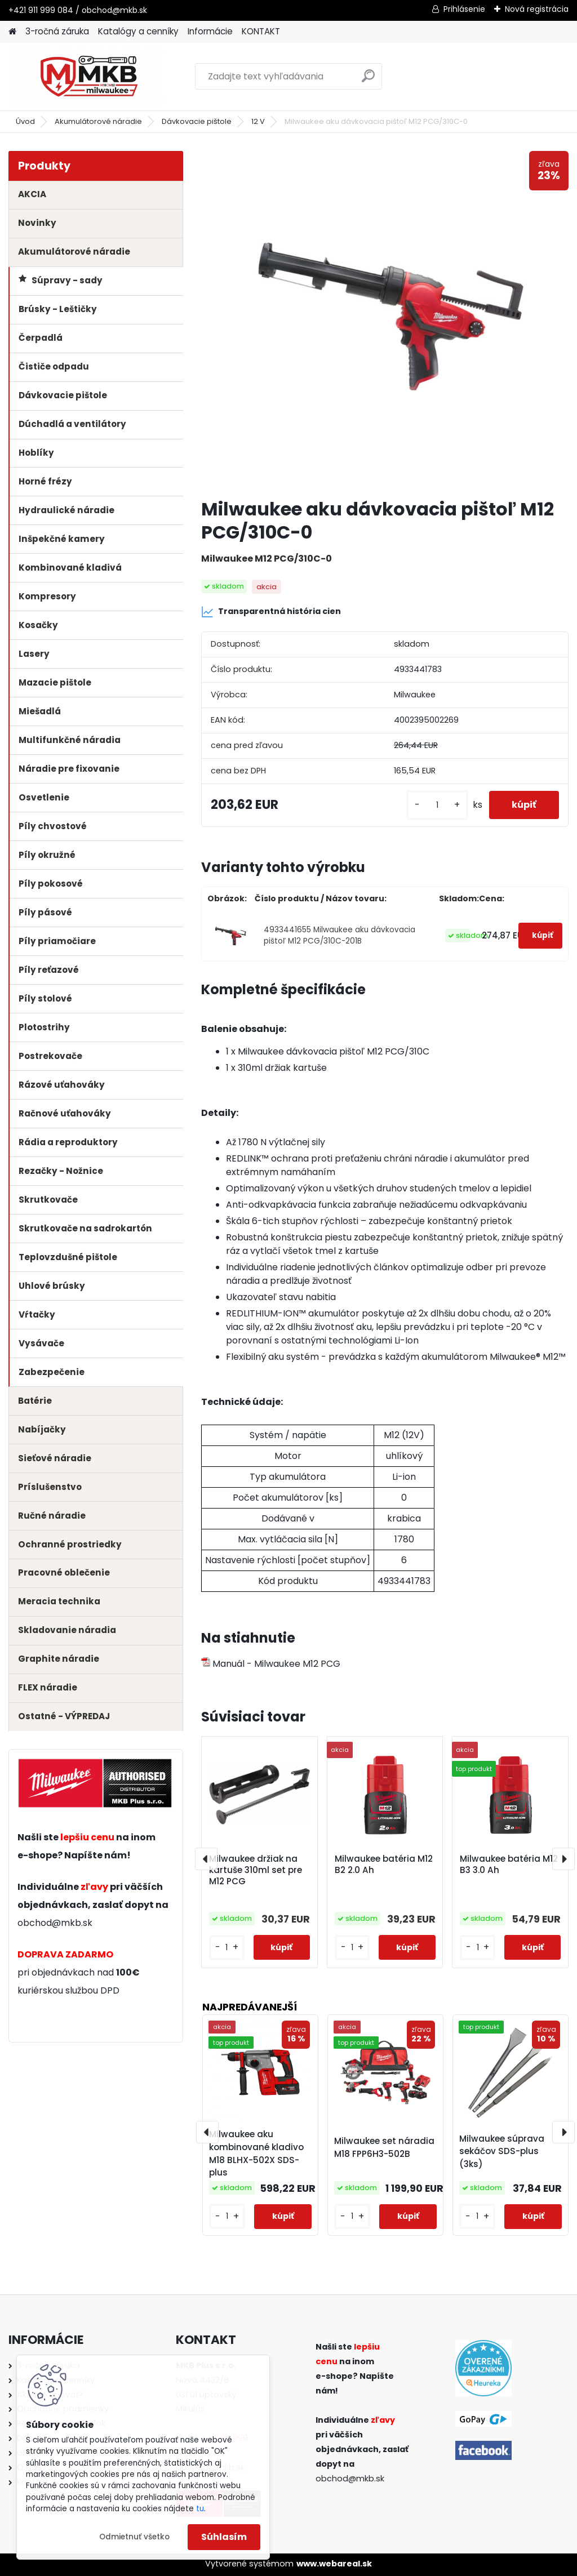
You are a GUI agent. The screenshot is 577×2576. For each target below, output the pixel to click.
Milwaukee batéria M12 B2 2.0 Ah (384, 1864)
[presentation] (206, 1859)
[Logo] (85, 76)
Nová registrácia (537, 9)
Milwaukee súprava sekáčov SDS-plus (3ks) (501, 2151)
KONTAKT (261, 31)
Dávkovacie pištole (197, 121)
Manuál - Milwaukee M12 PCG (270, 1663)
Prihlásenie (464, 9)
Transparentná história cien (271, 612)
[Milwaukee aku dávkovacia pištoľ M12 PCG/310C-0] (385, 320)
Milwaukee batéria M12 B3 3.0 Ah (509, 1864)
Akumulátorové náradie (98, 121)
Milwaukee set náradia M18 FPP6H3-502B (384, 2147)
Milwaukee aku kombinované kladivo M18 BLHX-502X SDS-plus (256, 2153)
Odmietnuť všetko (134, 2536)
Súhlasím (224, 2536)
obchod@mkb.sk (54, 1922)
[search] (368, 80)
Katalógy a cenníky (138, 31)
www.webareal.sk (334, 2563)
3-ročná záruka (57, 31)
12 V (258, 121)
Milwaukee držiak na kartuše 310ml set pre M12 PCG (255, 1870)
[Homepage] (12, 32)
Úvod (25, 121)
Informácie (210, 31)
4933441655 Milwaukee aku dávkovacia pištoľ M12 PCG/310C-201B (339, 935)
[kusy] (437, 805)
